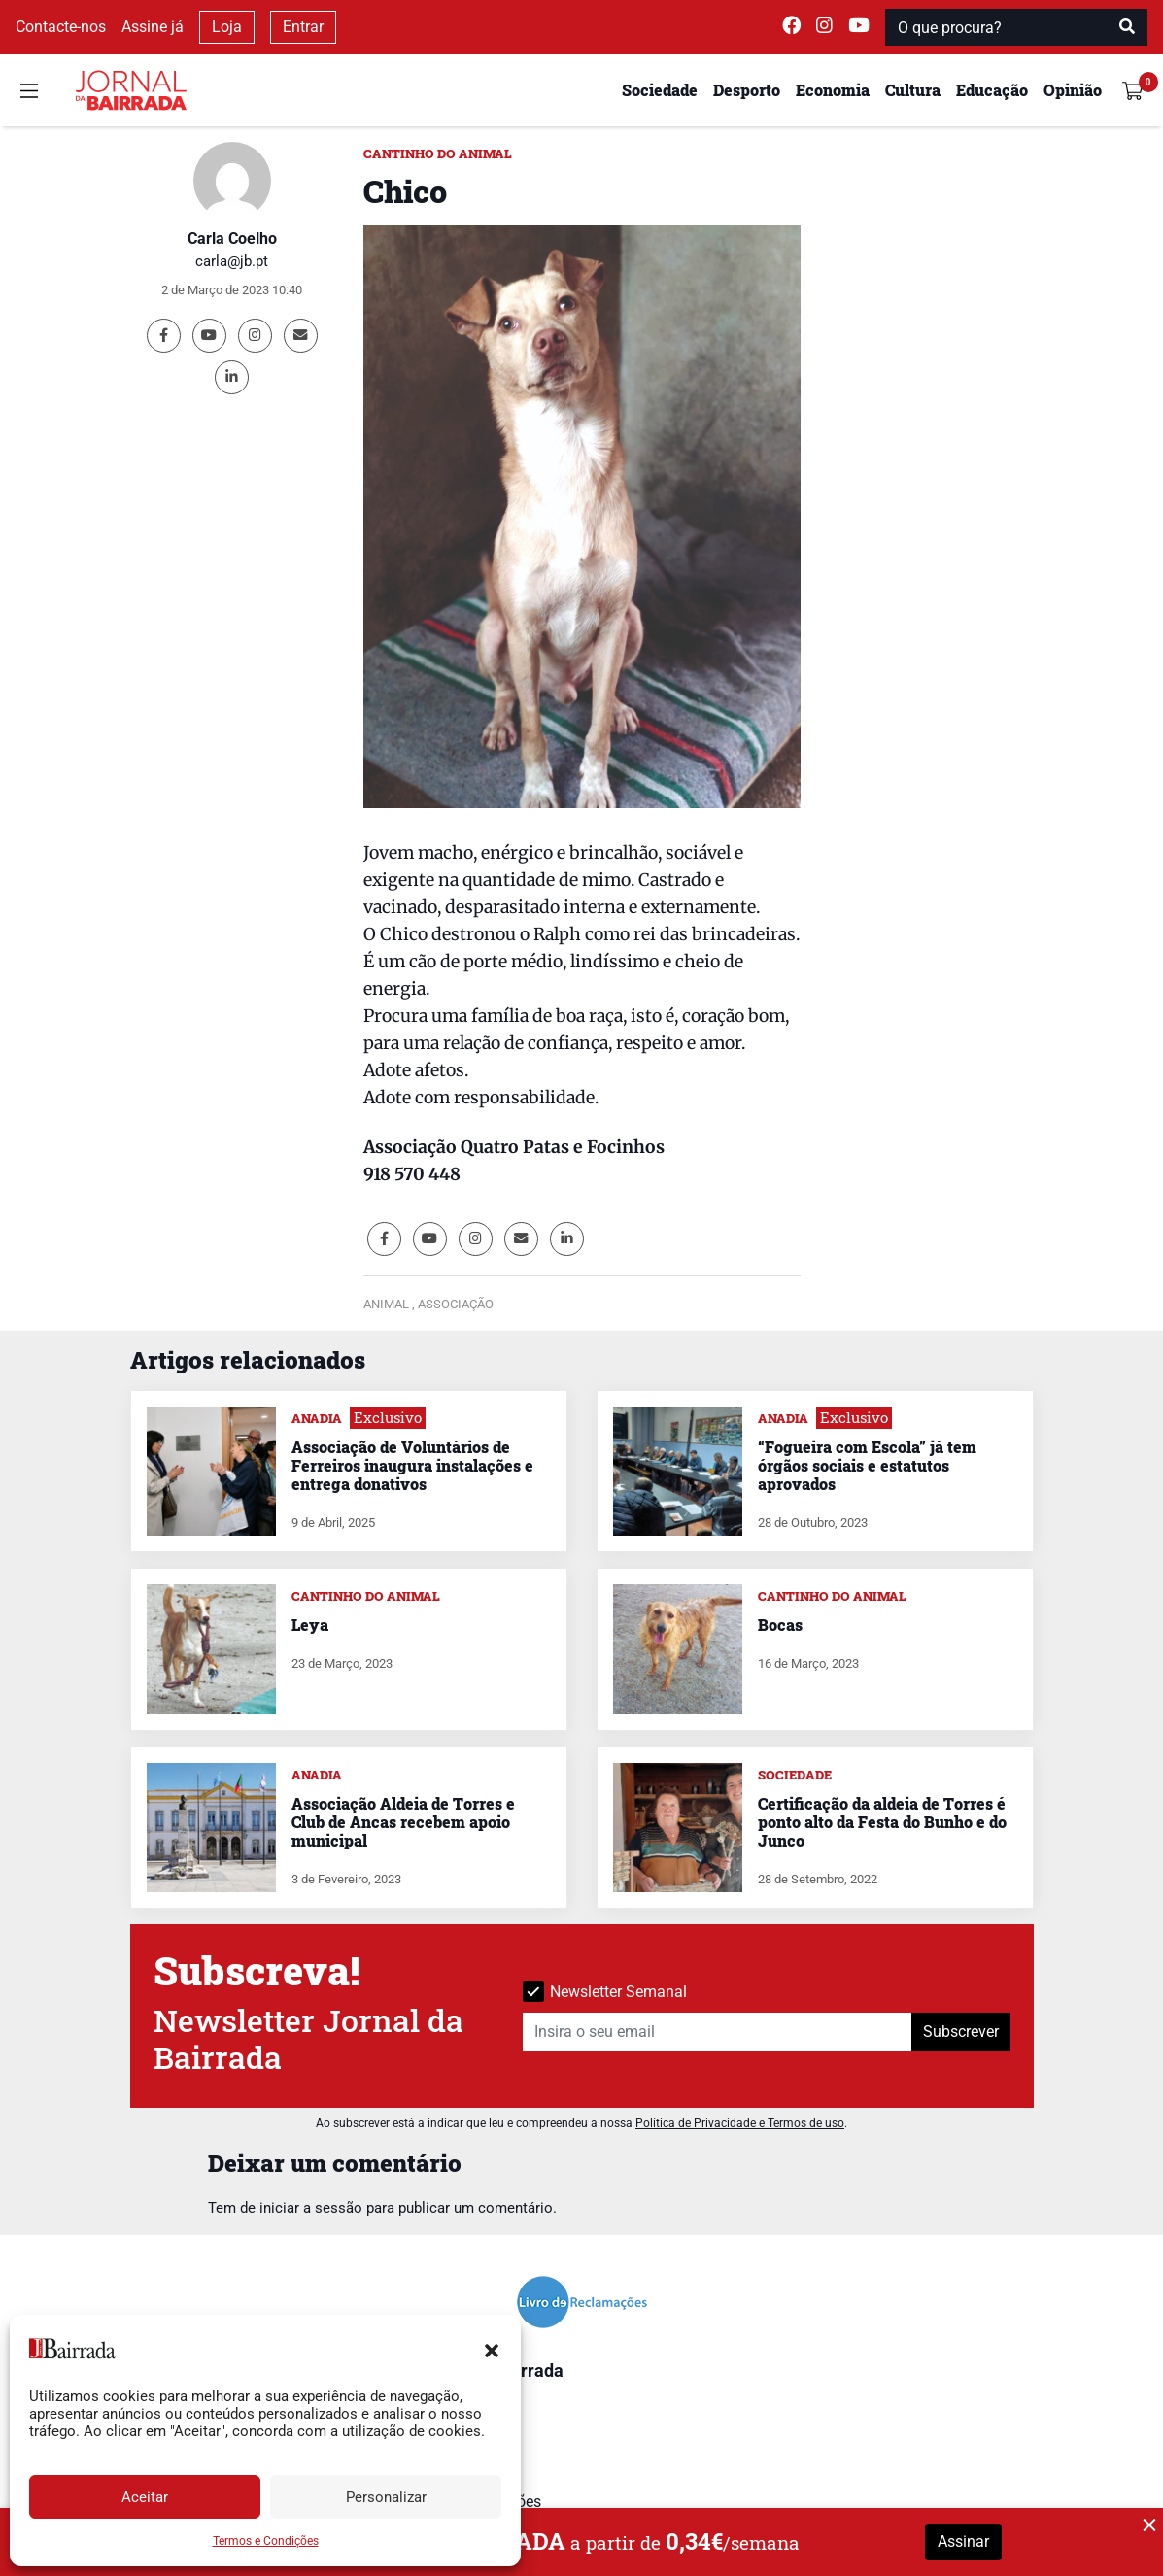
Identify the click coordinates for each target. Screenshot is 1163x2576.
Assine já (152, 26)
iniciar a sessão (310, 2208)
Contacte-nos (61, 26)
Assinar (963, 2541)
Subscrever (961, 2031)
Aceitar (144, 2497)
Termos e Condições (266, 2541)
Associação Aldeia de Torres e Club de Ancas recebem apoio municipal (403, 1821)
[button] (491, 2348)
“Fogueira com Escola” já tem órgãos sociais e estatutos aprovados (867, 1465)
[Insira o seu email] (717, 2032)
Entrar (303, 26)
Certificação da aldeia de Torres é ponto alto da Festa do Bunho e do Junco (882, 1821)
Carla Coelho (232, 238)
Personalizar (386, 2497)
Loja (227, 26)
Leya (309, 1624)
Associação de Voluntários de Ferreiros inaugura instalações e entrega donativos (412, 1465)
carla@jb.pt (231, 261)
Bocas (780, 1624)
